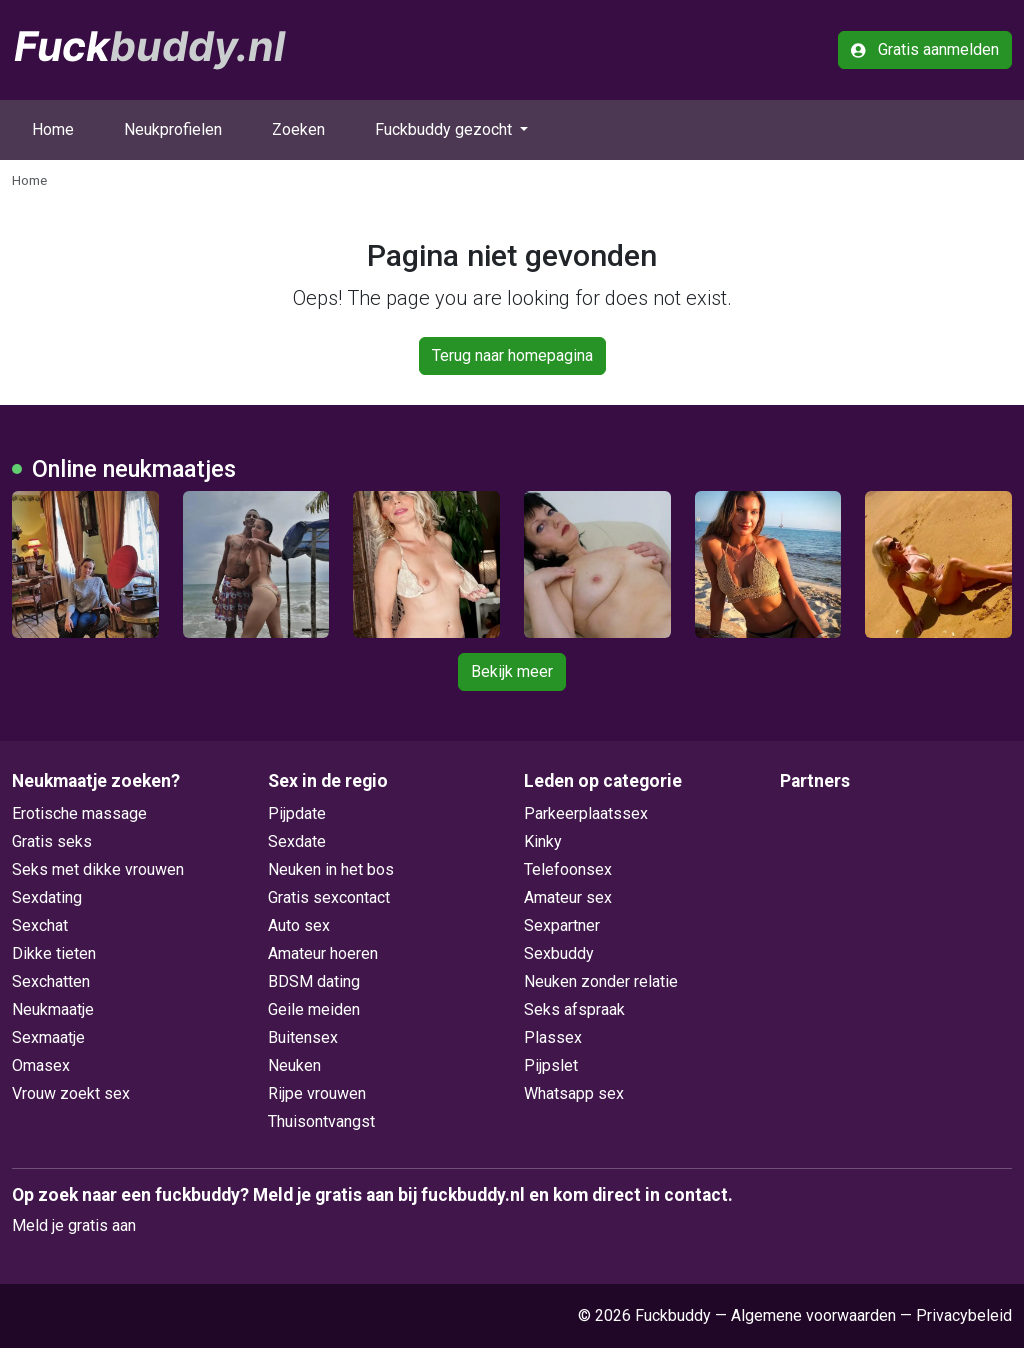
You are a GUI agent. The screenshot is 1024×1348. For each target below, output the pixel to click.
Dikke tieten (54, 953)
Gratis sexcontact (329, 897)
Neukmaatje (53, 1009)
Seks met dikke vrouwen (98, 869)
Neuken (294, 1065)
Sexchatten (51, 981)
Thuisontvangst (321, 1121)
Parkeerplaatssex (586, 813)
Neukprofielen (173, 129)
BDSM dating (314, 981)
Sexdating (47, 897)
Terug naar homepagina (512, 355)
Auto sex (299, 925)
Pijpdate (297, 813)
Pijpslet (551, 1065)
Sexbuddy (559, 953)
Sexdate (297, 841)
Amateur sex (568, 897)
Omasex (41, 1065)
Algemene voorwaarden (813, 1315)
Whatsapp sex (574, 1093)
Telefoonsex (568, 869)
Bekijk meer (512, 671)
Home (53, 129)
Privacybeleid (964, 1315)
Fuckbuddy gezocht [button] (445, 129)
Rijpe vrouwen (317, 1093)
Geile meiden (314, 1009)
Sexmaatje (48, 1037)
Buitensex (303, 1037)
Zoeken (298, 129)
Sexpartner (562, 925)
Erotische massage (79, 813)
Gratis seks (52, 841)
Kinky (543, 841)
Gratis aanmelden (925, 49)
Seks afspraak (574, 1009)
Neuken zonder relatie (601, 981)
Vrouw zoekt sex (71, 1093)
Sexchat (40, 925)
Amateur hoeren (323, 953)
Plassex (553, 1037)
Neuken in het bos (331, 869)
